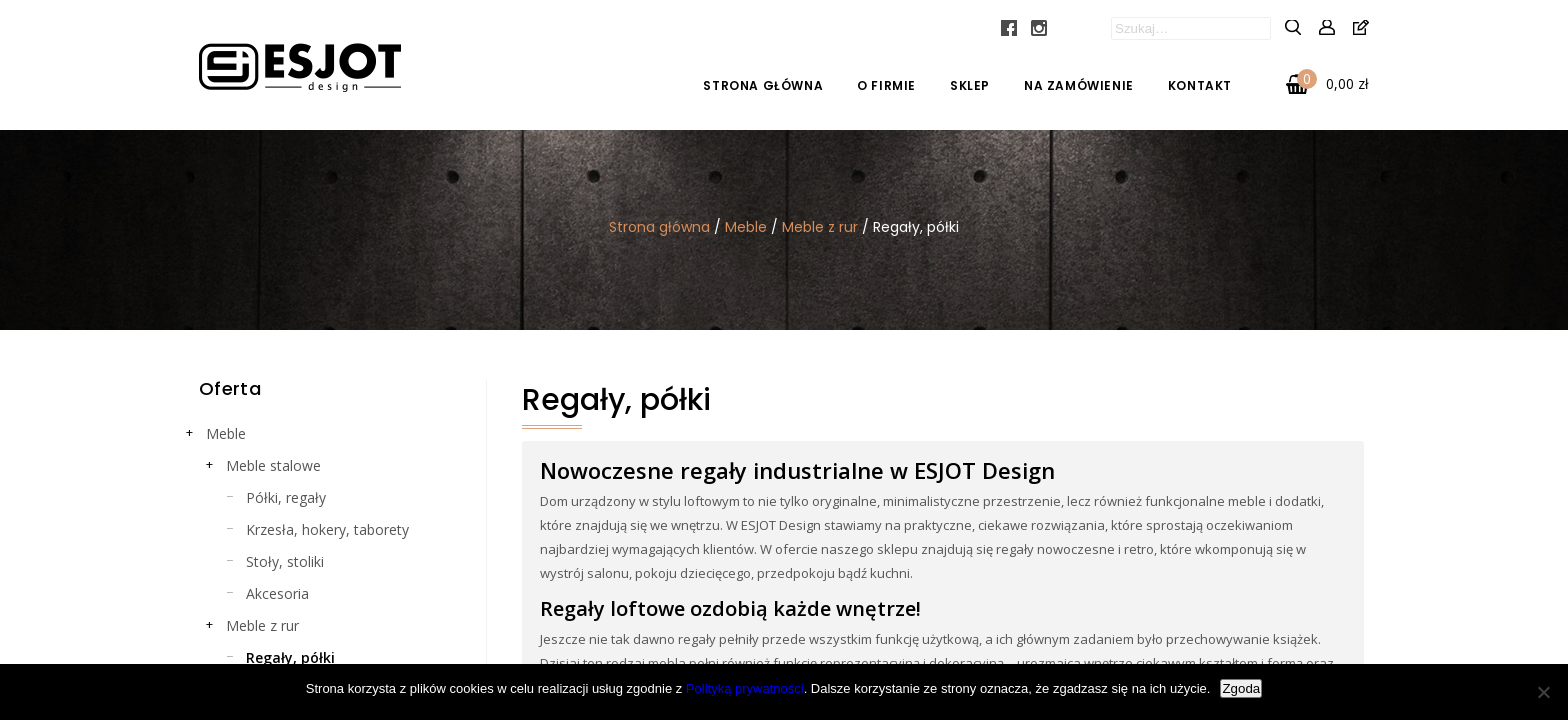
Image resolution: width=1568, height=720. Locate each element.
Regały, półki (290, 657)
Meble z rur (820, 227)
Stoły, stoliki (285, 561)
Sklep (970, 85)
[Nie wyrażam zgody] (1543, 692)
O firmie (886, 85)
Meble (746, 227)
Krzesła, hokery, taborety (327, 529)
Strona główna (763, 85)
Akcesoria (277, 593)
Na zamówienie (1079, 85)
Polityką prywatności (745, 688)
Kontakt (1200, 85)
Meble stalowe (273, 465)
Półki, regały (286, 497)
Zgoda (1241, 688)
